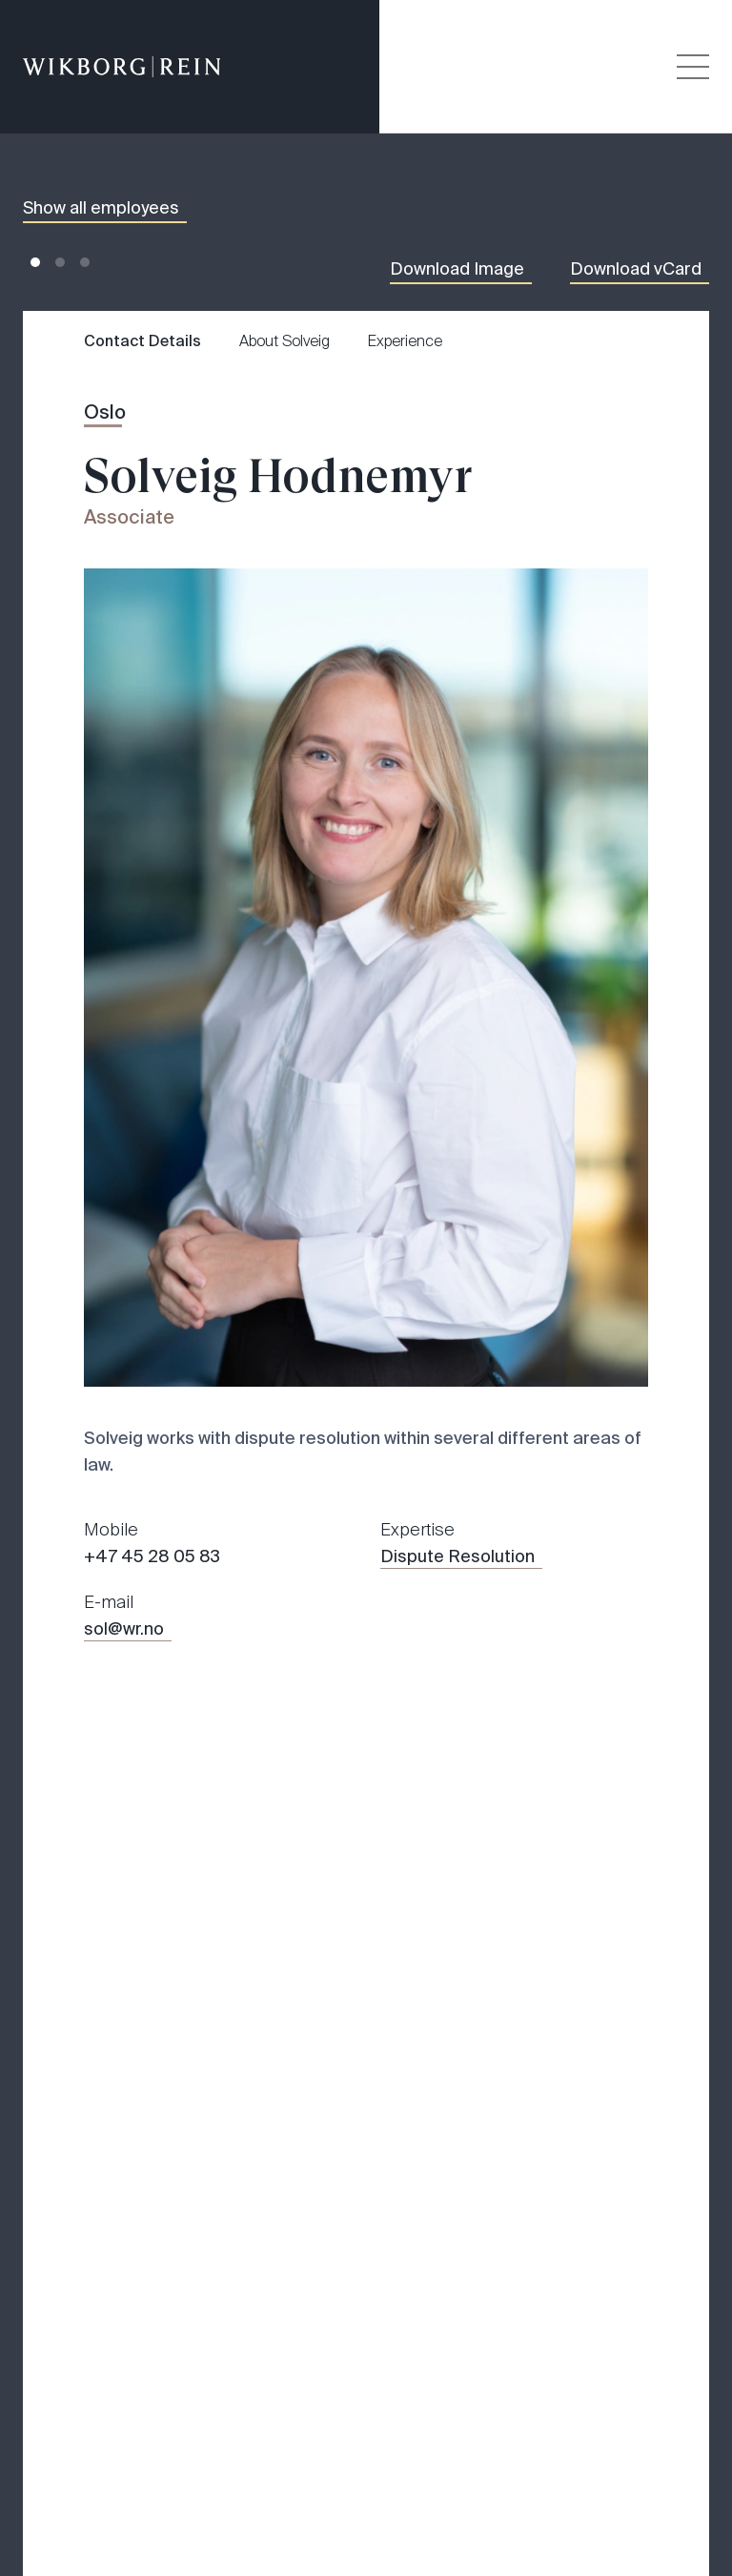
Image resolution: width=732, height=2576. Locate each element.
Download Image (457, 269)
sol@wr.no (124, 1629)
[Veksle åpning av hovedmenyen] (693, 67)
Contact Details (142, 341)
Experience (405, 341)
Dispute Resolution (457, 1556)
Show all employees (101, 207)
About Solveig (284, 341)
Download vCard (636, 269)
